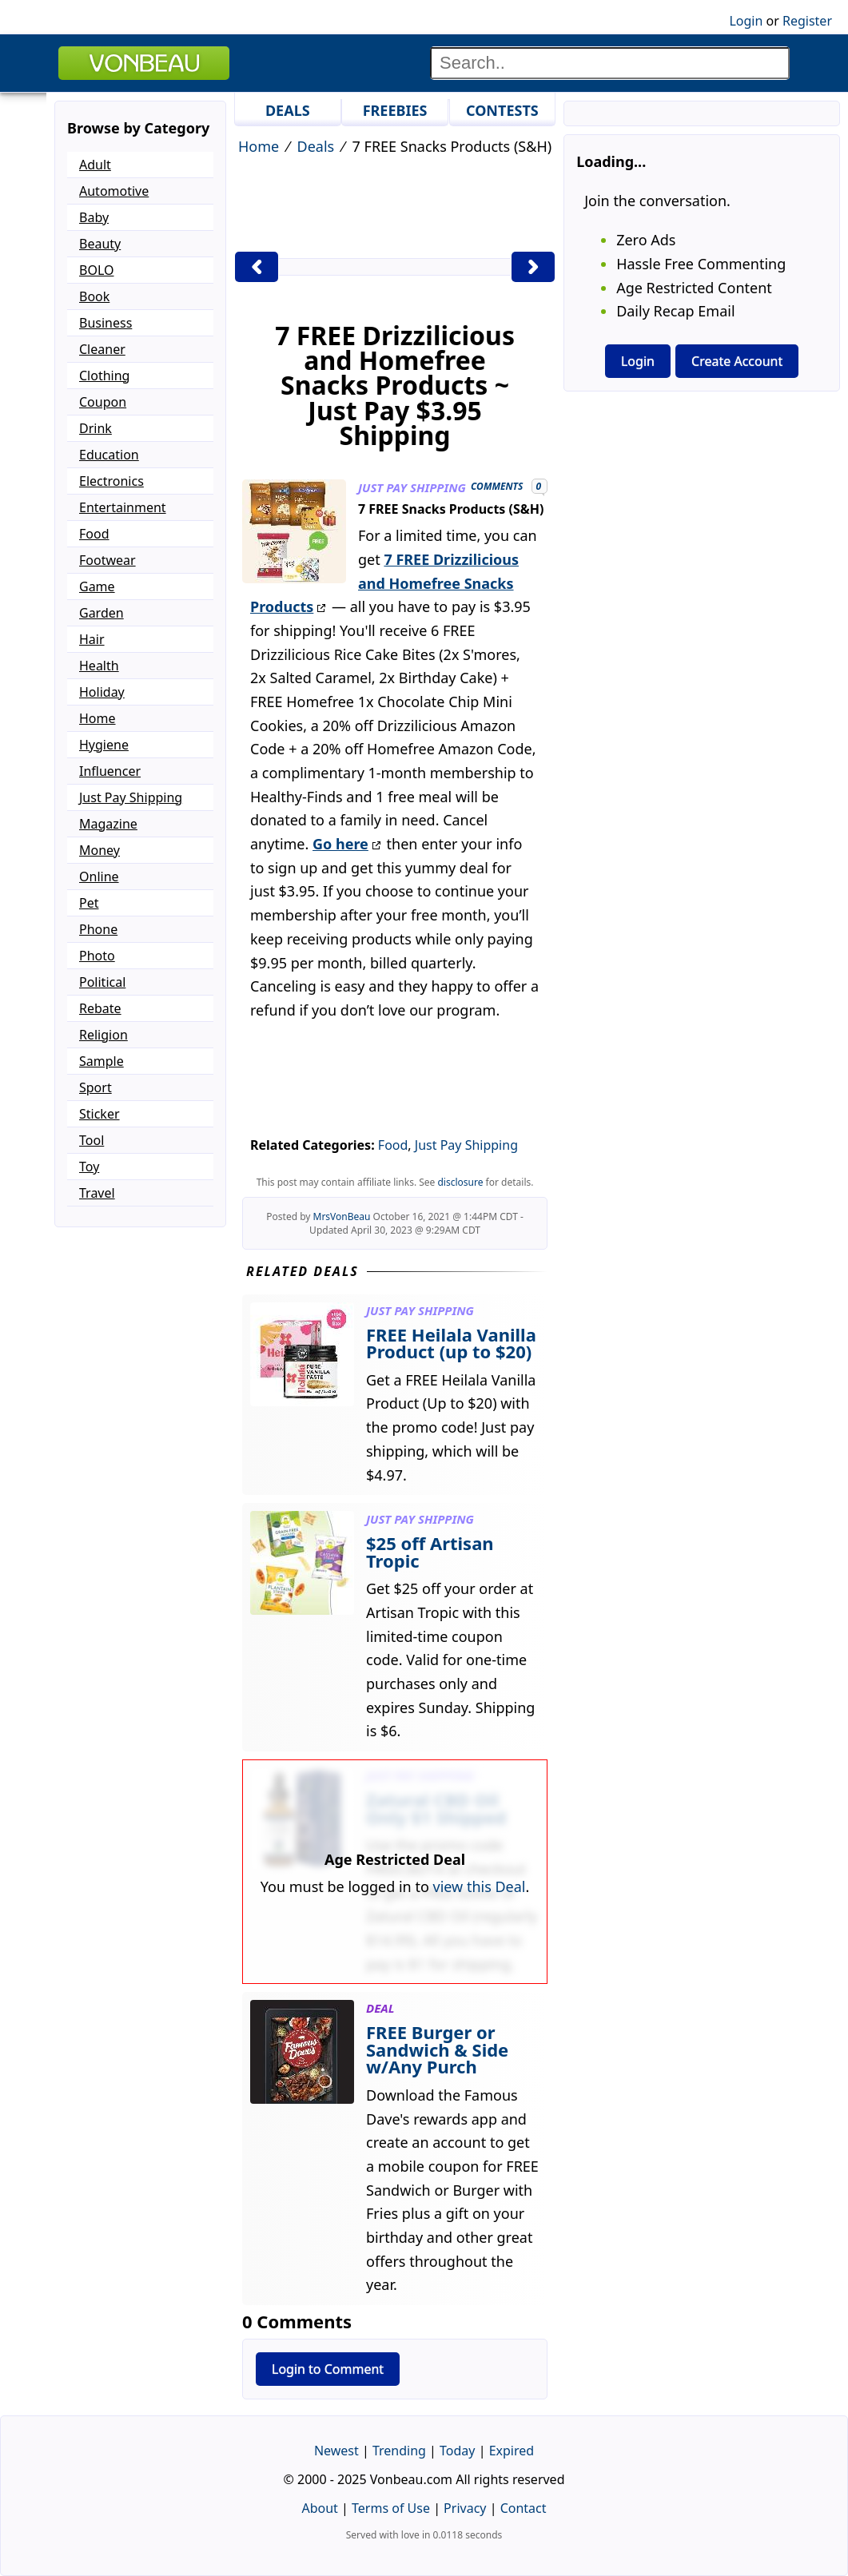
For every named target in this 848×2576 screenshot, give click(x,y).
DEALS (287, 110)
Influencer (110, 771)
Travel (97, 1193)
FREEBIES (395, 110)
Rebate (100, 1008)
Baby (94, 217)
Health (99, 665)
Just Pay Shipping (466, 1145)
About (319, 2508)
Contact (523, 2508)
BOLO (96, 270)
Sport (95, 1087)
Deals (316, 146)
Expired (511, 2450)
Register (807, 21)
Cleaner (102, 349)
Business (105, 323)
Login (745, 21)
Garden (101, 613)
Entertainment (122, 507)
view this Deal (479, 1886)
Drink (95, 428)
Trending (399, 2450)
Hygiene (104, 744)
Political (102, 982)
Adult (95, 164)
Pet (88, 903)
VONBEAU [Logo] (143, 63)
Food (393, 1145)
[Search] (610, 63)
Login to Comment (328, 2369)
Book (94, 296)
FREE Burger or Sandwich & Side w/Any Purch (437, 2049)
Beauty (100, 243)
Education (109, 454)
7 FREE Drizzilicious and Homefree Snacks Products (384, 583)
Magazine (108, 824)
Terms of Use (391, 2508)
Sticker (99, 1114)
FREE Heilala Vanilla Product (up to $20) (451, 1343)
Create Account (736, 361)
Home (258, 146)
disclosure (460, 1182)
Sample (101, 1061)
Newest (336, 2450)
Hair (92, 639)
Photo (97, 955)
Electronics (111, 481)
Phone (98, 929)
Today (457, 2450)
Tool (91, 1140)
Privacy (465, 2508)
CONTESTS (502, 110)
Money (99, 850)
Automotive (114, 191)
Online (99, 876)
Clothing (104, 375)
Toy (89, 1166)
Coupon (102, 402)
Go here (340, 843)
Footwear (107, 560)
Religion (103, 1035)
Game (97, 586)
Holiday (102, 692)
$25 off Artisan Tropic (430, 1551)
